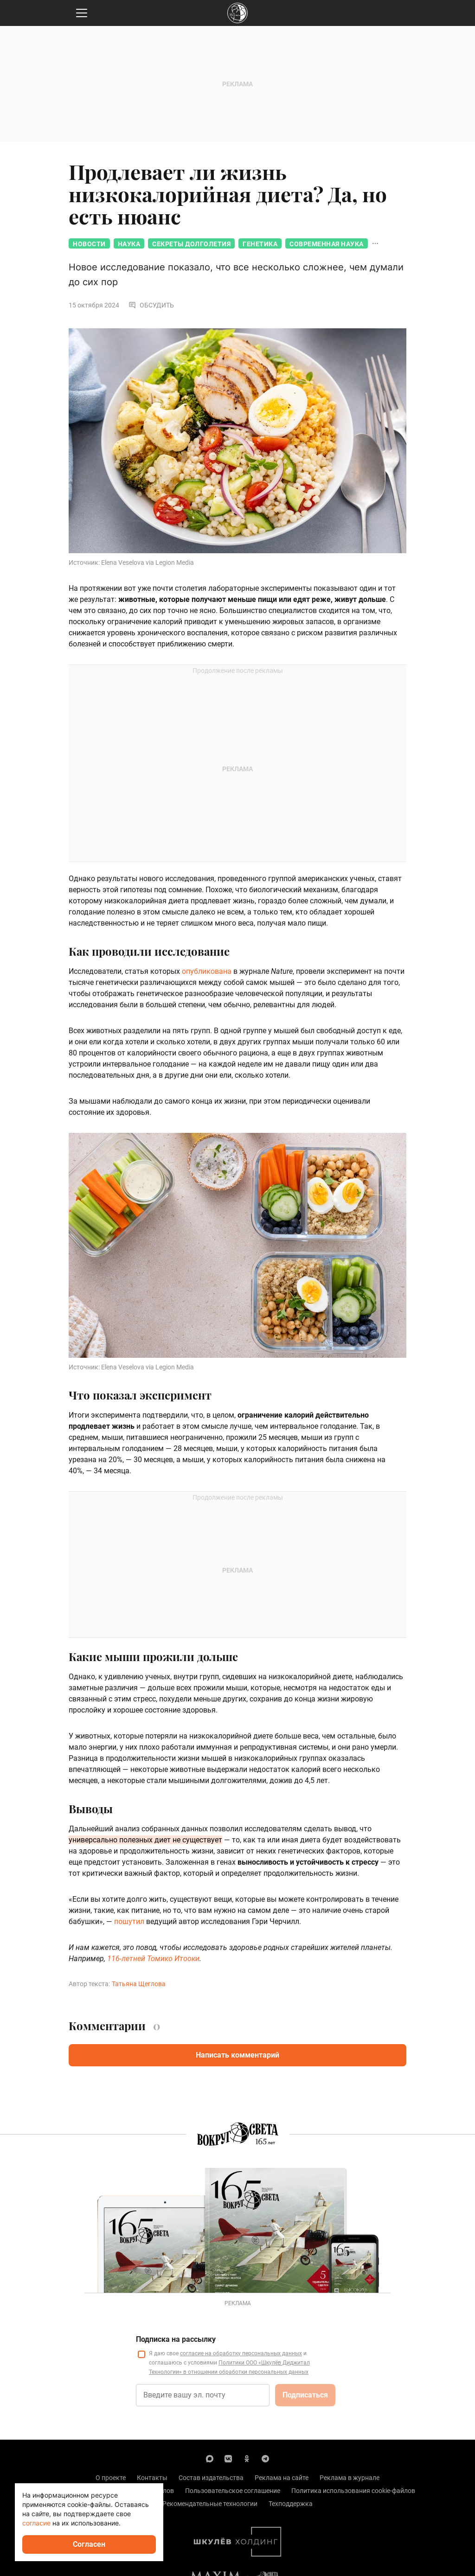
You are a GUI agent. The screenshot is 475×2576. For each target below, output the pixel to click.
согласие (36, 2523)
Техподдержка (291, 2503)
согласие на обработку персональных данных (241, 2353)
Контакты (152, 2477)
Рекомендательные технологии (209, 2503)
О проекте (111, 2477)
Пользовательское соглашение (232, 2490)
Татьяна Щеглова (139, 1984)
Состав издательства (211, 2477)
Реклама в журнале (349, 2477)
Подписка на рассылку (176, 2339)
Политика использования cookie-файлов (353, 2490)
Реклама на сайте (281, 2477)
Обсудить (151, 305)
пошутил (129, 1921)
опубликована (206, 971)
